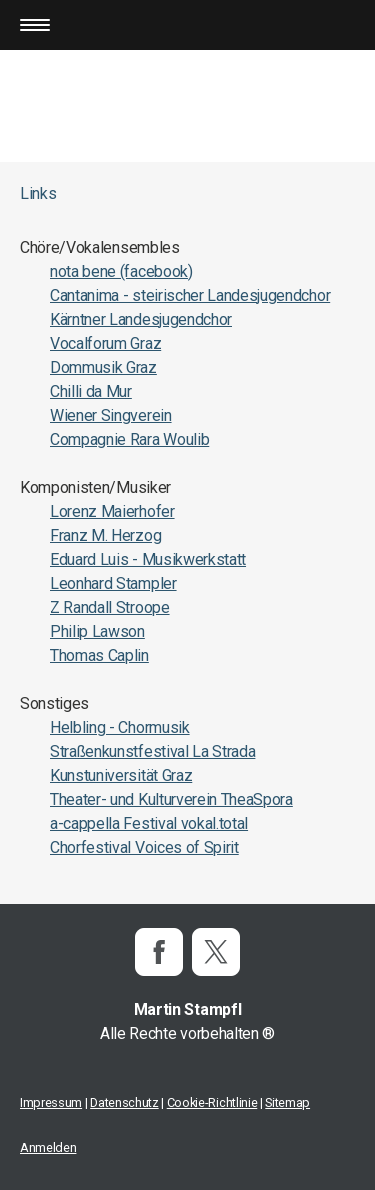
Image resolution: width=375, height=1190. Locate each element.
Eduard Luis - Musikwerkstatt (148, 559)
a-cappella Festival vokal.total (149, 823)
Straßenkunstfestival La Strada (152, 751)
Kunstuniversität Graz (121, 775)
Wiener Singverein (111, 415)
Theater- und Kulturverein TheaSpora (171, 799)
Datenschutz (124, 1102)
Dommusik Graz (103, 367)
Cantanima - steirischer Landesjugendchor (190, 295)
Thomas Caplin (99, 655)
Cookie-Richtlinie (212, 1102)
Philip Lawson (97, 631)
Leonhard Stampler (113, 583)
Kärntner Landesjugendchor (141, 319)
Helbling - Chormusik (120, 727)
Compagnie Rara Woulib (129, 439)
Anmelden (48, 1147)
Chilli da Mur (91, 391)
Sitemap (287, 1102)
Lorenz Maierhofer (112, 511)
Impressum (51, 1102)
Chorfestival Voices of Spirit (144, 847)
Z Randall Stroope (110, 607)
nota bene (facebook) (121, 271)
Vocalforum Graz (105, 343)
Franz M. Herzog (105, 535)
